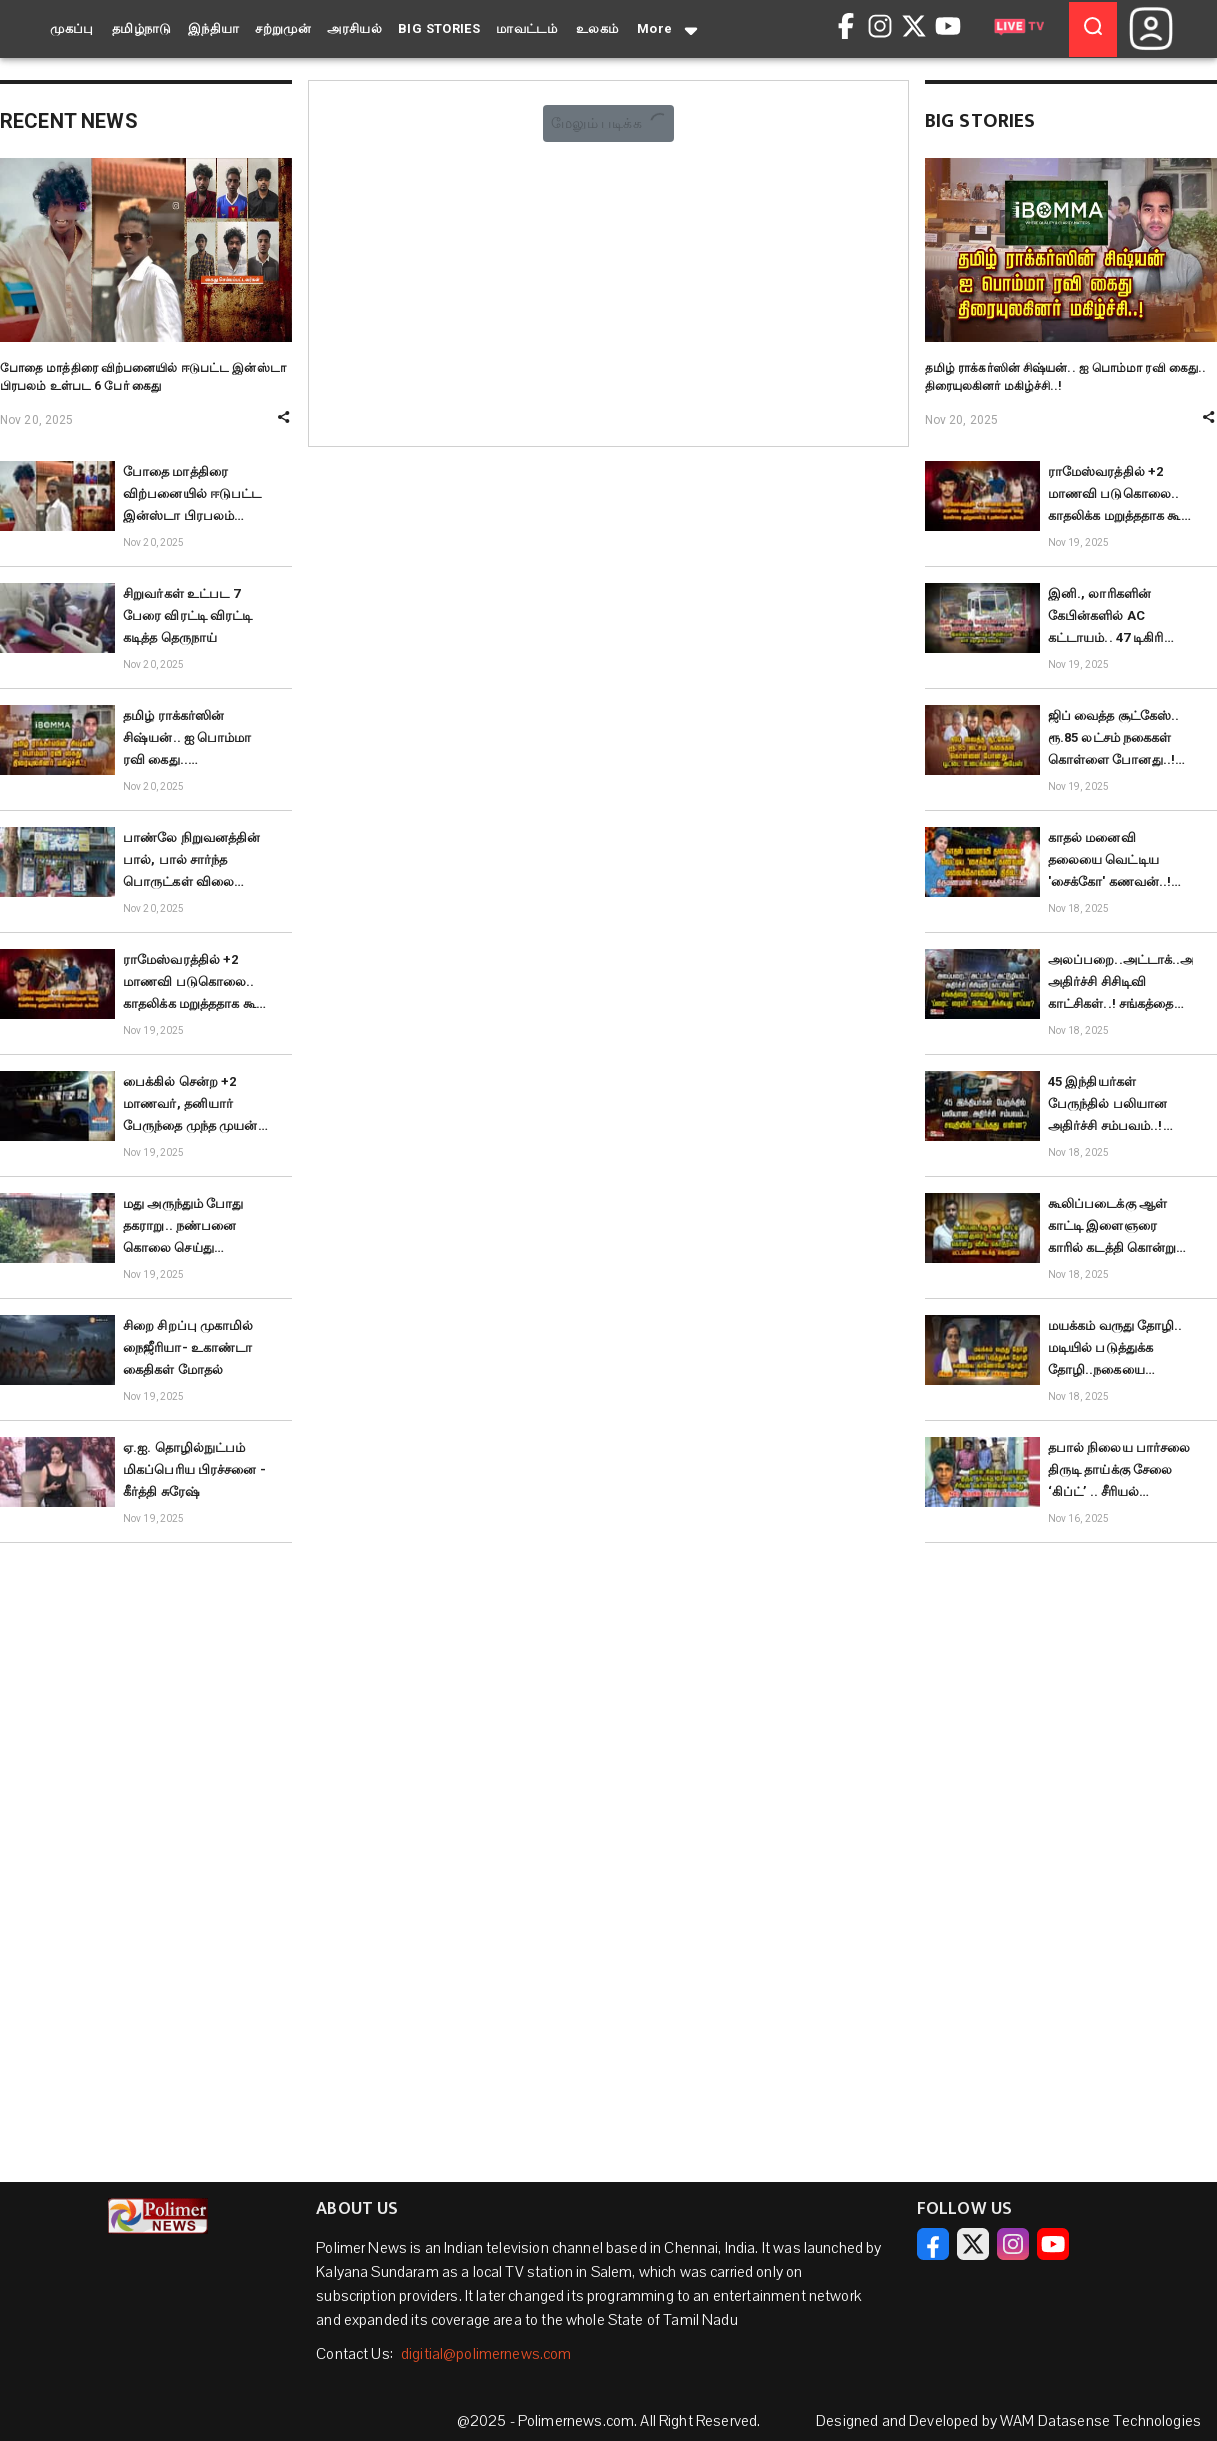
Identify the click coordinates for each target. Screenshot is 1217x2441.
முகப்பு (72, 28)
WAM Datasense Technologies (1100, 2421)
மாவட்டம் (526, 28)
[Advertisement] (146, 1859)
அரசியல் (354, 28)
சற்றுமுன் (283, 28)
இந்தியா (214, 28)
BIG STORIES (439, 28)
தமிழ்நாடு (142, 28)
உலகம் (597, 28)
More (669, 30)
